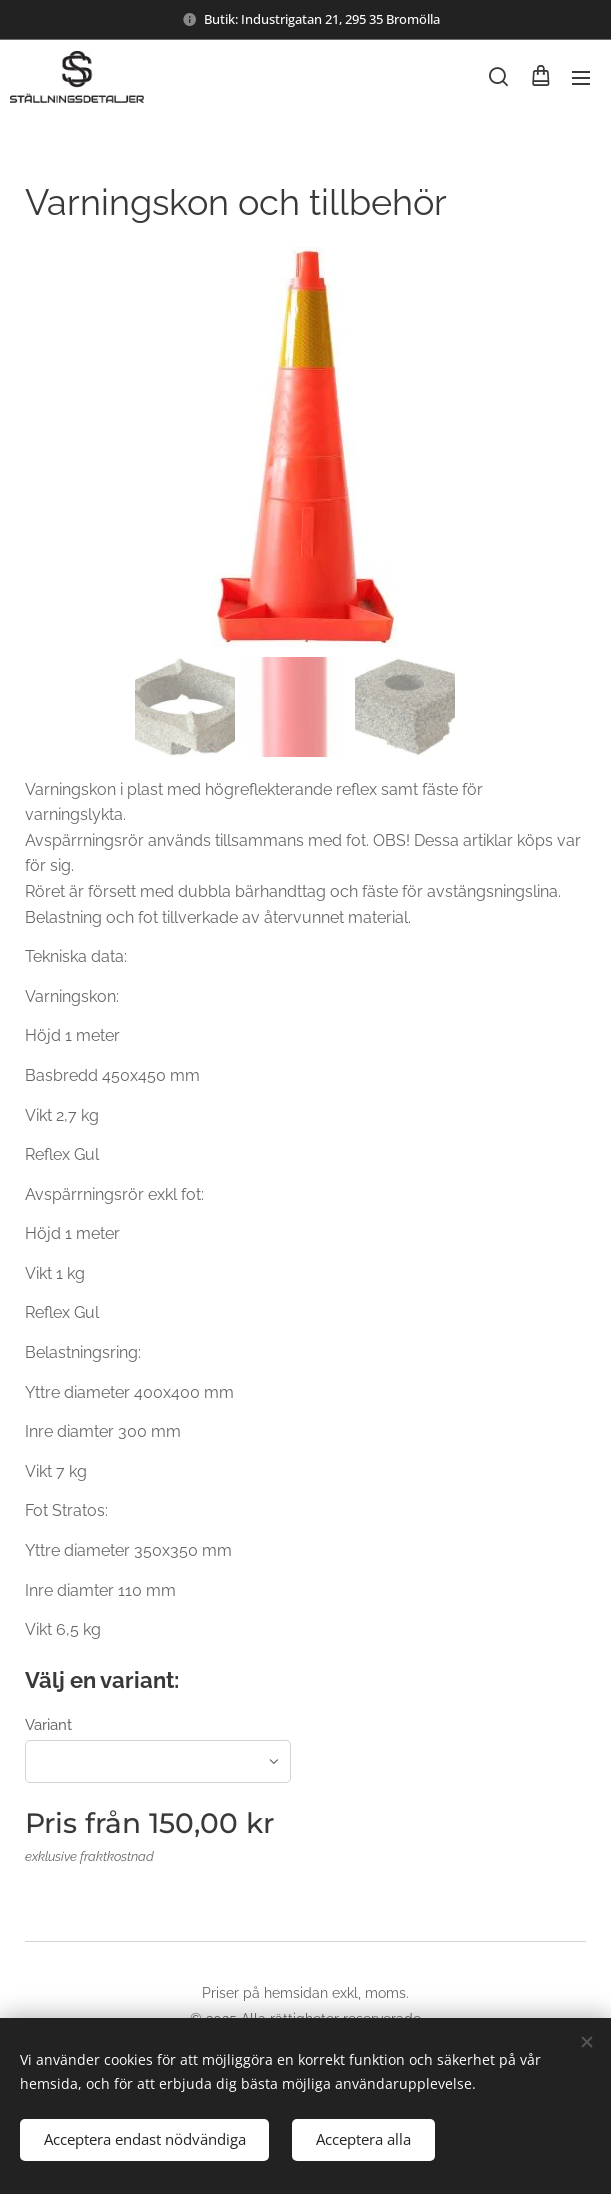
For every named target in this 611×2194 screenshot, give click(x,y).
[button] (498, 77)
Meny (581, 78)
